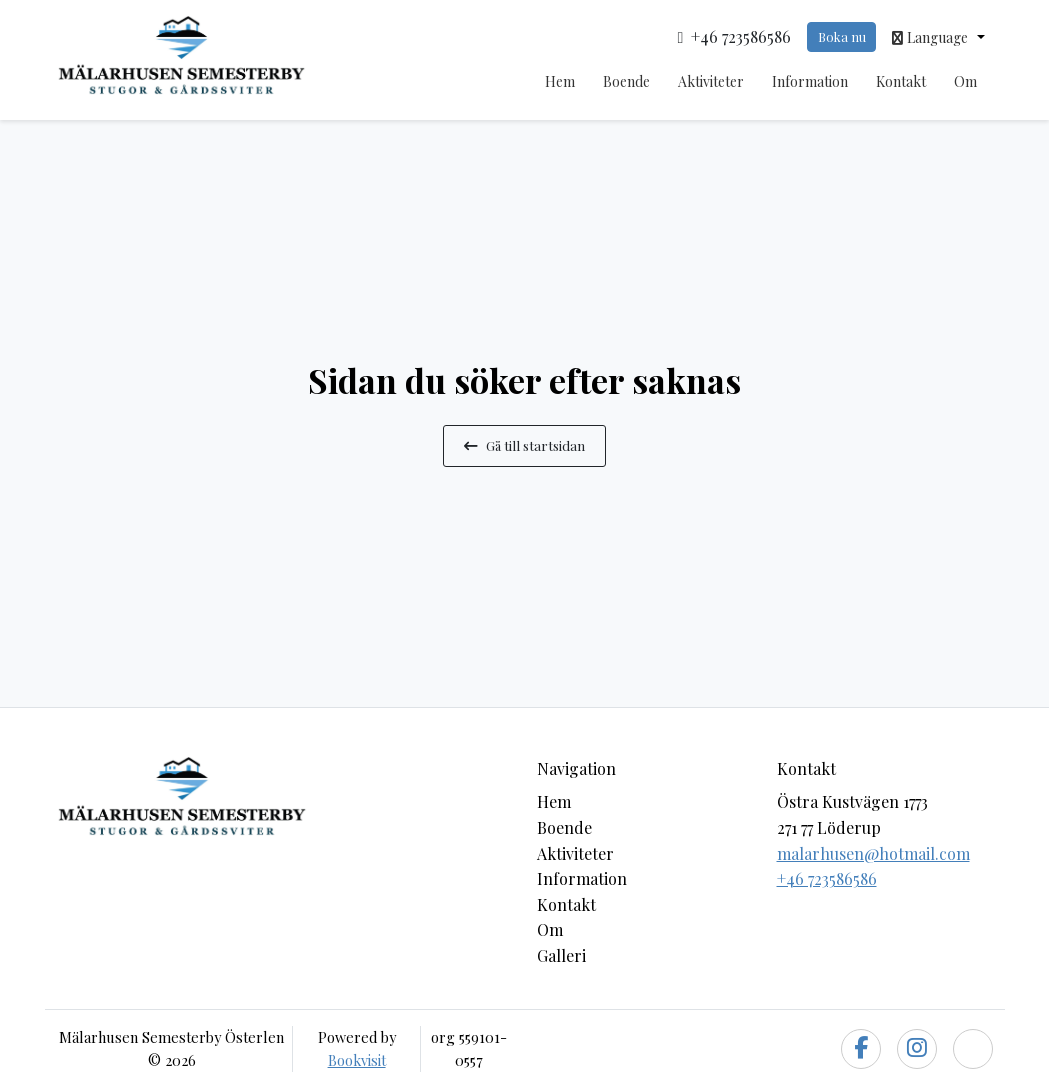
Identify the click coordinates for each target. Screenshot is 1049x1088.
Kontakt (901, 81)
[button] (938, 37)
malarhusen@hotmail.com (873, 853)
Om (965, 81)
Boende (626, 81)
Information (810, 81)
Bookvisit (357, 1060)
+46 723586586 (827, 878)
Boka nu (842, 36)
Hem (560, 81)
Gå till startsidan (524, 445)
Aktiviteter (711, 81)
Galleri (561, 955)
